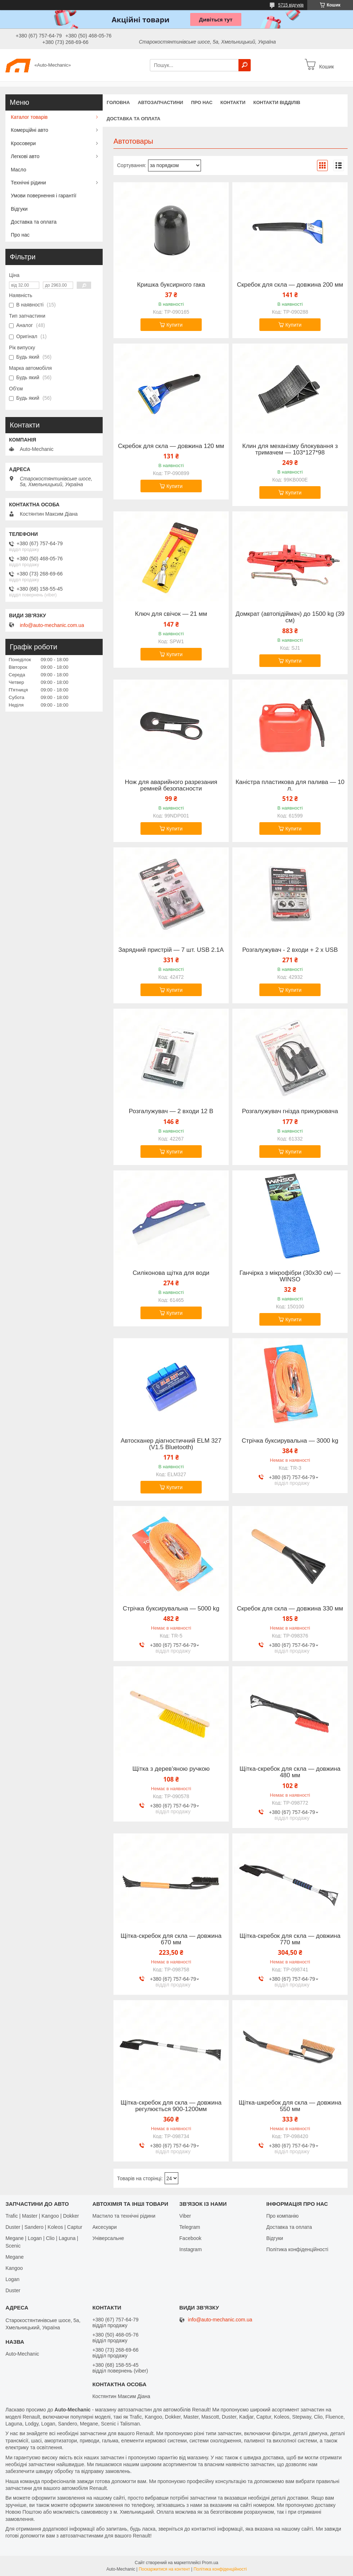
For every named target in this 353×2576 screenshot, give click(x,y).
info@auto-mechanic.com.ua (52, 625)
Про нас (201, 102)
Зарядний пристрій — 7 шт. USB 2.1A (171, 950)
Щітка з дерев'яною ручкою (171, 1769)
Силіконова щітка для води (171, 1273)
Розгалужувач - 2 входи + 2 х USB (290, 950)
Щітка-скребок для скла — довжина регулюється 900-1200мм (171, 2106)
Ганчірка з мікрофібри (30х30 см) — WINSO (290, 1276)
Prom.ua (210, 2562)
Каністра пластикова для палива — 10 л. (290, 785)
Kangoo (14, 2268)
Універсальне (108, 2238)
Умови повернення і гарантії (43, 195)
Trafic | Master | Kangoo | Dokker (42, 2216)
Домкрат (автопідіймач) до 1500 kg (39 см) (290, 617)
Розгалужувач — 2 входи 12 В (171, 1111)
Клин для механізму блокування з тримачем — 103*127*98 (290, 449)
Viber (185, 2216)
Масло (18, 170)
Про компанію (282, 2216)
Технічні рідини (28, 182)
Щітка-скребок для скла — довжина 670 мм (171, 1939)
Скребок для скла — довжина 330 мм (290, 1608)
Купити (174, 325)
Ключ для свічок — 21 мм (171, 614)
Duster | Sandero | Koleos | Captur (43, 2227)
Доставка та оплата (133, 118)
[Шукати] (244, 65)
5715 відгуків (291, 5)
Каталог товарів (29, 117)
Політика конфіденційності (297, 2249)
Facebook (190, 2238)
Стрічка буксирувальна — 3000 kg (290, 1441)
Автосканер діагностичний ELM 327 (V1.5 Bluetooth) (171, 1444)
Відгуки (19, 209)
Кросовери (23, 143)
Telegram (189, 2227)
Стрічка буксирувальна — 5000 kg (171, 1608)
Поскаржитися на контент (164, 2569)
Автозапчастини (160, 102)
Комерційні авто (29, 130)
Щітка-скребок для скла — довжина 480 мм (290, 1772)
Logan (12, 2279)
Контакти (233, 102)
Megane (14, 2257)
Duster (12, 2290)
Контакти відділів (276, 102)
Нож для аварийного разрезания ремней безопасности (171, 785)
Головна (118, 102)
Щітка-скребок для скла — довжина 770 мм (290, 1939)
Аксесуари (104, 2227)
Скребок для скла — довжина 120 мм (171, 446)
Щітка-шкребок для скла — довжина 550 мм (290, 2106)
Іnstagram (190, 2249)
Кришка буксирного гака (171, 285)
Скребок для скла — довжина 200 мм (290, 285)
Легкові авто (25, 156)
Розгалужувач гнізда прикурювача (290, 1111)
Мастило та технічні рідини (123, 2216)
